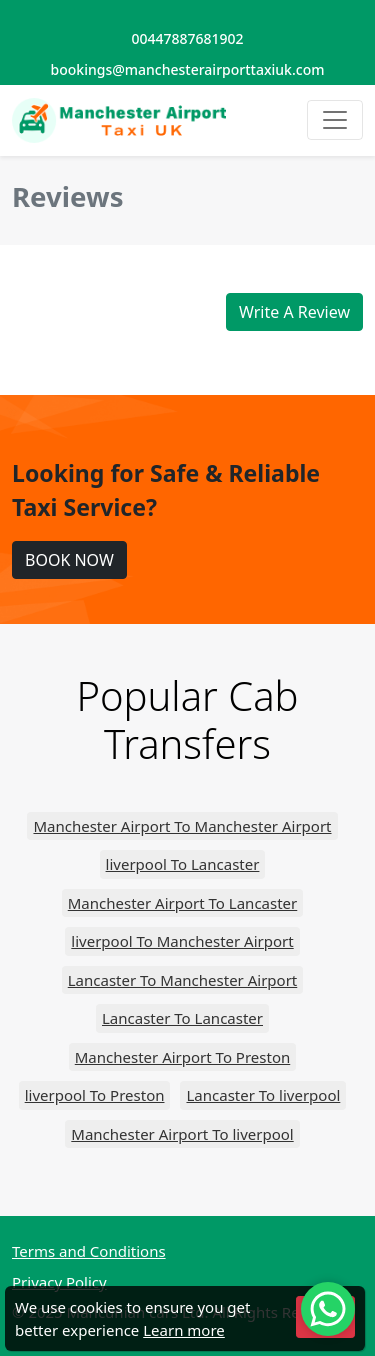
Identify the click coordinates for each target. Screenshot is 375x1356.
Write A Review (294, 312)
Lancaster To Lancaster (182, 1018)
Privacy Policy (59, 1282)
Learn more (184, 1330)
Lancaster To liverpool (263, 1095)
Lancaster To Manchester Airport (183, 980)
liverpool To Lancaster (183, 864)
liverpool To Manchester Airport (182, 941)
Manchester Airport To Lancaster (183, 903)
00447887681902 (187, 38)
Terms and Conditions (89, 1251)
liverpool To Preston (95, 1095)
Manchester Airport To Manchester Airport (182, 826)
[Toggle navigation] (335, 120)
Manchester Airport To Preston (182, 1057)
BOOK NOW (69, 560)
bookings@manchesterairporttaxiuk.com (188, 69)
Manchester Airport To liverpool (182, 1134)
